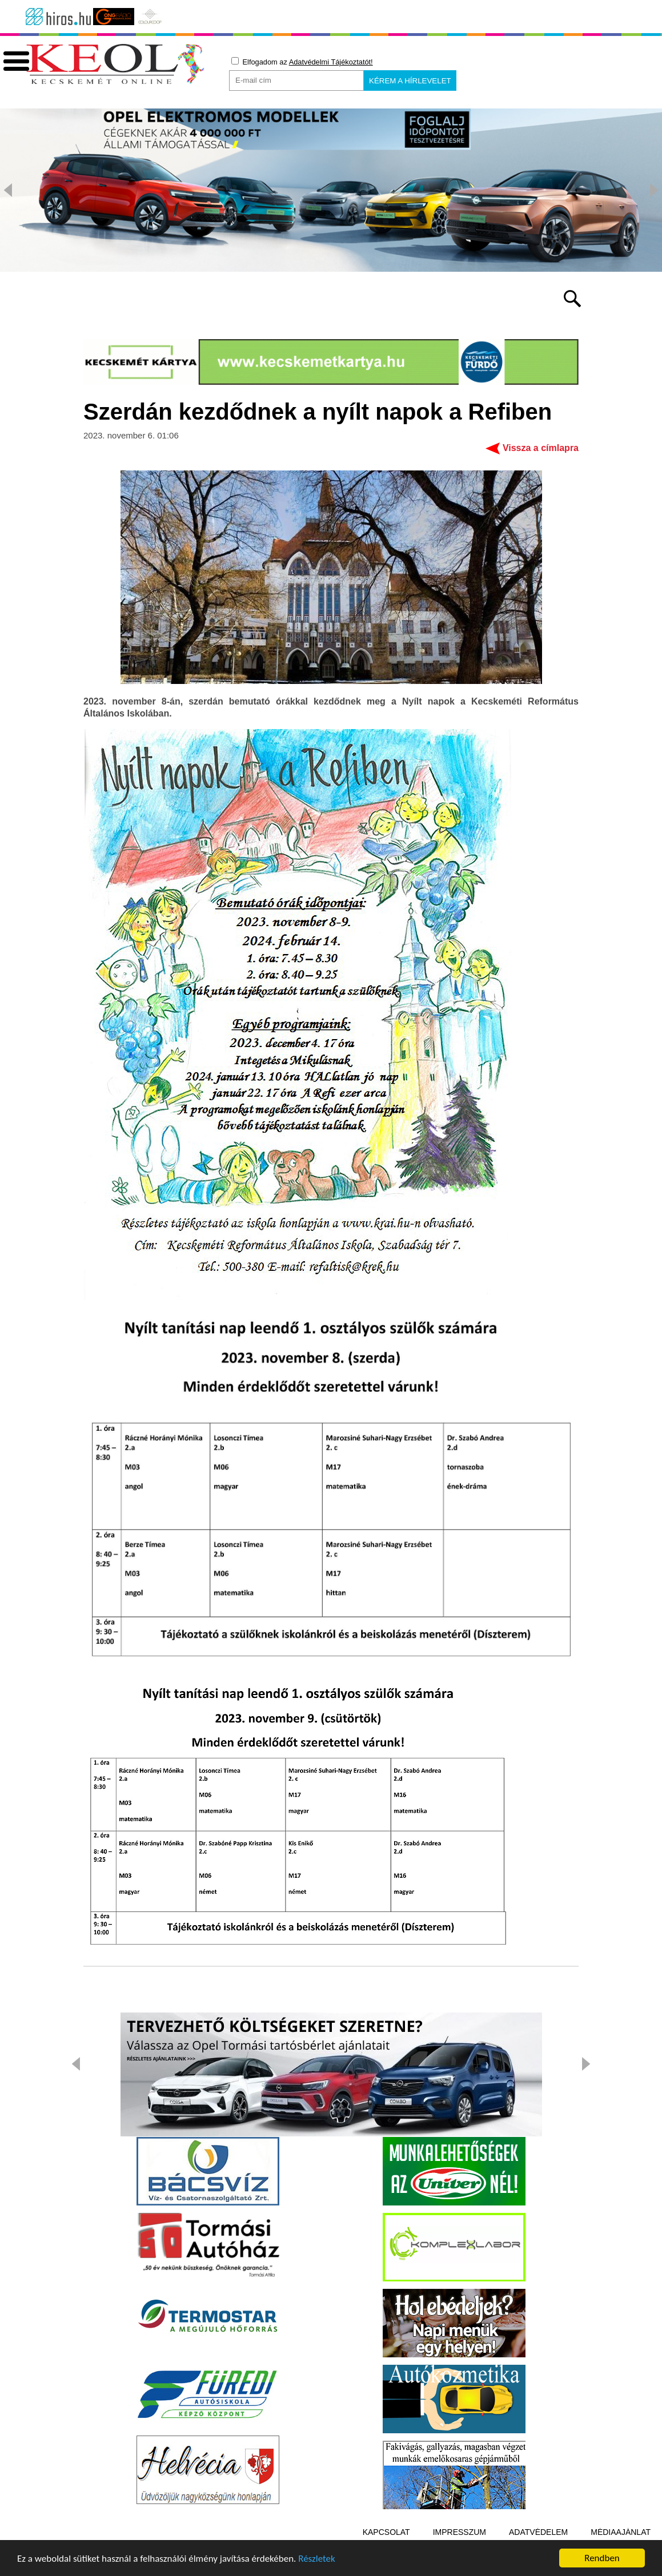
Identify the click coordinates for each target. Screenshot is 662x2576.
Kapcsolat (386, 2532)
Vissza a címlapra (541, 448)
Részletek (316, 2559)
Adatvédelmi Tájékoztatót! (331, 62)
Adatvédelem (538, 2532)
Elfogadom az (302, 61)
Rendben (602, 2558)
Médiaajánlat (621, 2532)
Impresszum (459, 2532)
